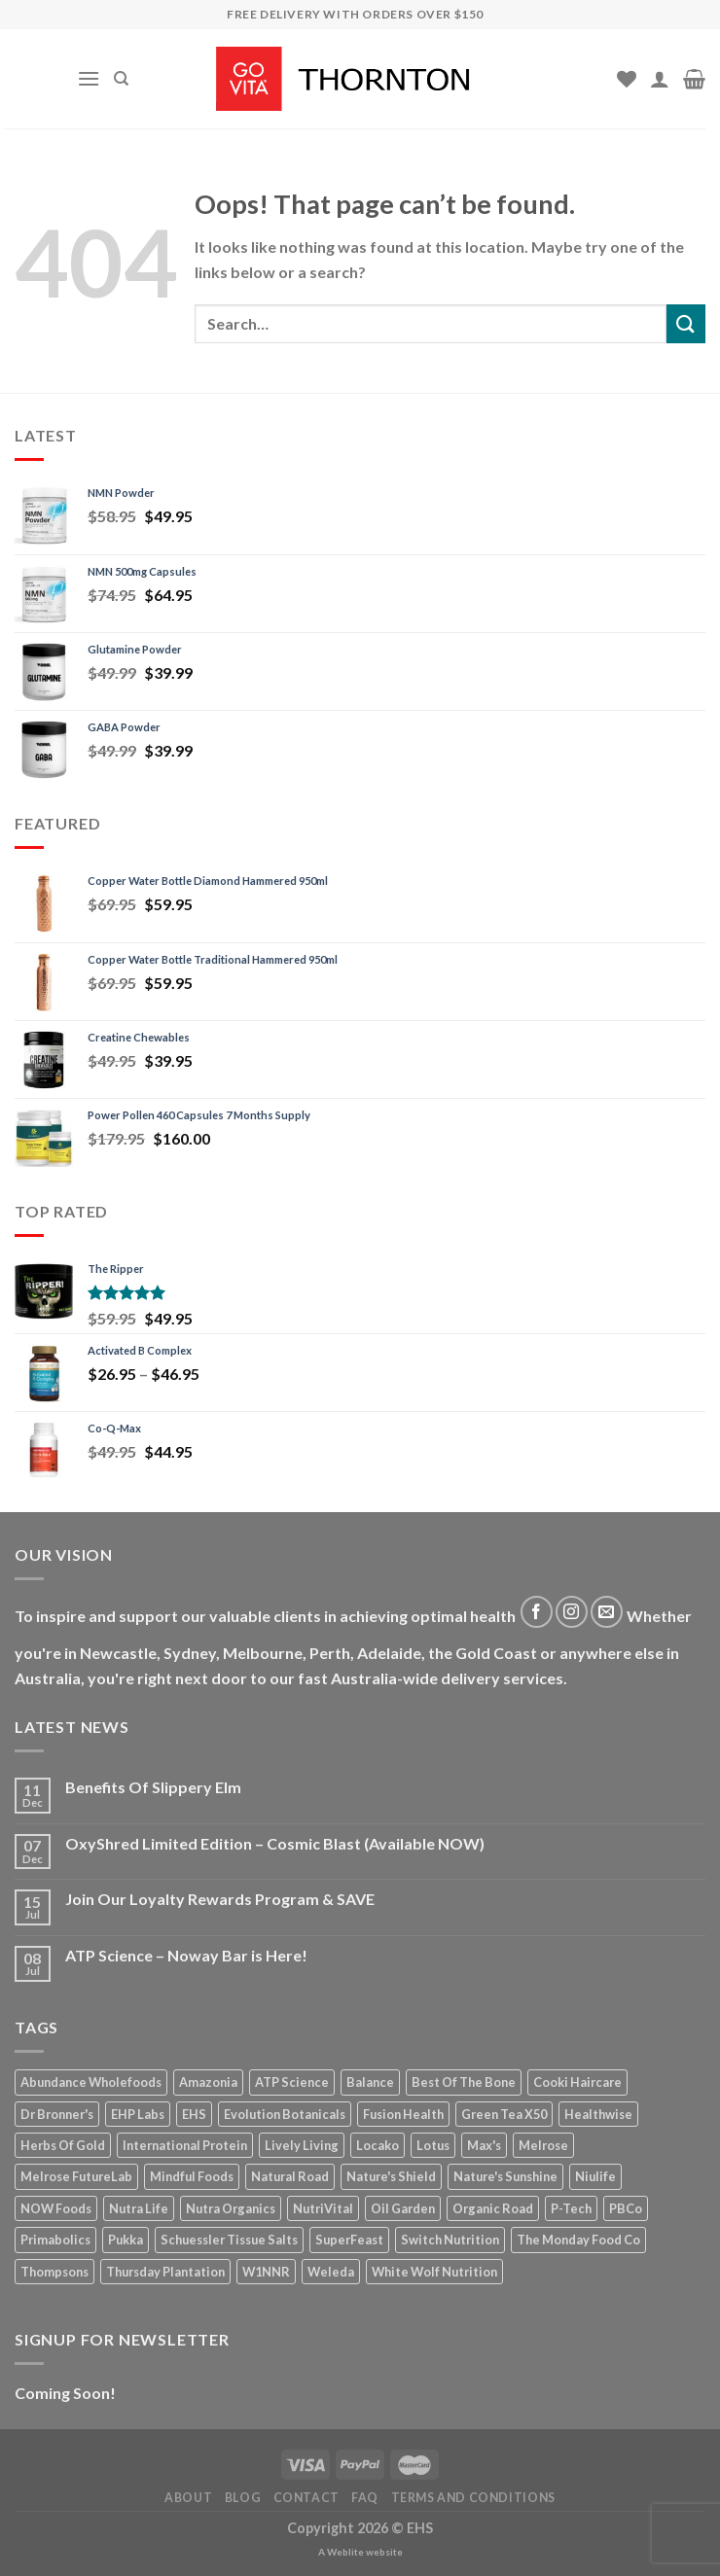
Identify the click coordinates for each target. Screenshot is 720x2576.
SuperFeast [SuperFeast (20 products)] (349, 2239)
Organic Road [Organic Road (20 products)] (492, 2208)
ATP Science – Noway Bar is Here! (186, 1955)
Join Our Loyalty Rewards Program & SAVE (220, 1898)
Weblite (345, 2552)
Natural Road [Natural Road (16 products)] (290, 2176)
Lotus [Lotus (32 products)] (433, 2145)
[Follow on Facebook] (537, 1612)
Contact (306, 2497)
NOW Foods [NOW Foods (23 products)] (55, 2208)
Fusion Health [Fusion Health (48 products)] (403, 2114)
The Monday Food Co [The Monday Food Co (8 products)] (578, 2239)
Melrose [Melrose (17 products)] (543, 2145)
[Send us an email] (607, 1612)
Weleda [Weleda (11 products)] (330, 2271)
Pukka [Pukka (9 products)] (125, 2239)
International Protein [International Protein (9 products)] (185, 2145)
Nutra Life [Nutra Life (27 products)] (138, 2208)
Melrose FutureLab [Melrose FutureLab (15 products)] (76, 2176)
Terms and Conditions (473, 2497)
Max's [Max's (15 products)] (484, 2145)
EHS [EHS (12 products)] (194, 2114)
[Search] (121, 78)
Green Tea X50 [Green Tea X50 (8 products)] (504, 2114)
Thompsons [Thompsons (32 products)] (54, 2271)
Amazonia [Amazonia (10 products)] (208, 2082)
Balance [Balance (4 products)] (370, 2082)
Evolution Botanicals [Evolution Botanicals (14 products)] (284, 2114)
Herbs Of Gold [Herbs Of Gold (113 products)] (62, 2145)
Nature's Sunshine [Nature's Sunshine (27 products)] (505, 2176)
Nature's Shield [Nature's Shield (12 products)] (391, 2176)
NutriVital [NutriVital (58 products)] (323, 2208)
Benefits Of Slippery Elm (153, 1787)
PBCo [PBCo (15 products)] (625, 2208)
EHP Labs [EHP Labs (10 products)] (137, 2114)
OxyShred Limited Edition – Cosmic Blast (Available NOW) (275, 1843)
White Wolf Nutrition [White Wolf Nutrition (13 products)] (434, 2271)
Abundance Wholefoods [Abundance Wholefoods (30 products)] (91, 2082)
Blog (243, 2497)
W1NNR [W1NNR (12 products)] (266, 2271)
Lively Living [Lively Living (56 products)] (302, 2145)
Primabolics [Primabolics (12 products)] (55, 2239)
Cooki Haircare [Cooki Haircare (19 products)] (577, 2082)
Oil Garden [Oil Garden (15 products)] (403, 2208)
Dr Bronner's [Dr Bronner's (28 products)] (56, 2114)
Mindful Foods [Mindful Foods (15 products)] (192, 2176)
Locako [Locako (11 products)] (377, 2145)
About (188, 2497)
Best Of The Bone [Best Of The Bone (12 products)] (464, 2082)
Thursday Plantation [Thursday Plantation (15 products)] (165, 2271)
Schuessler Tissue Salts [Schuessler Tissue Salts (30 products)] (229, 2239)
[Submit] (685, 323)
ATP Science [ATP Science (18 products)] (292, 2082)
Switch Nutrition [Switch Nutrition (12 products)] (450, 2239)
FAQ (364, 2497)
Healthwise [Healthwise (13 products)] (598, 2114)
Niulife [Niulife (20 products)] (595, 2176)
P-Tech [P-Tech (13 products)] (571, 2208)
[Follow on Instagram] (572, 1612)
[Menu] (88, 78)
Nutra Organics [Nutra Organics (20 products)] (230, 2208)
